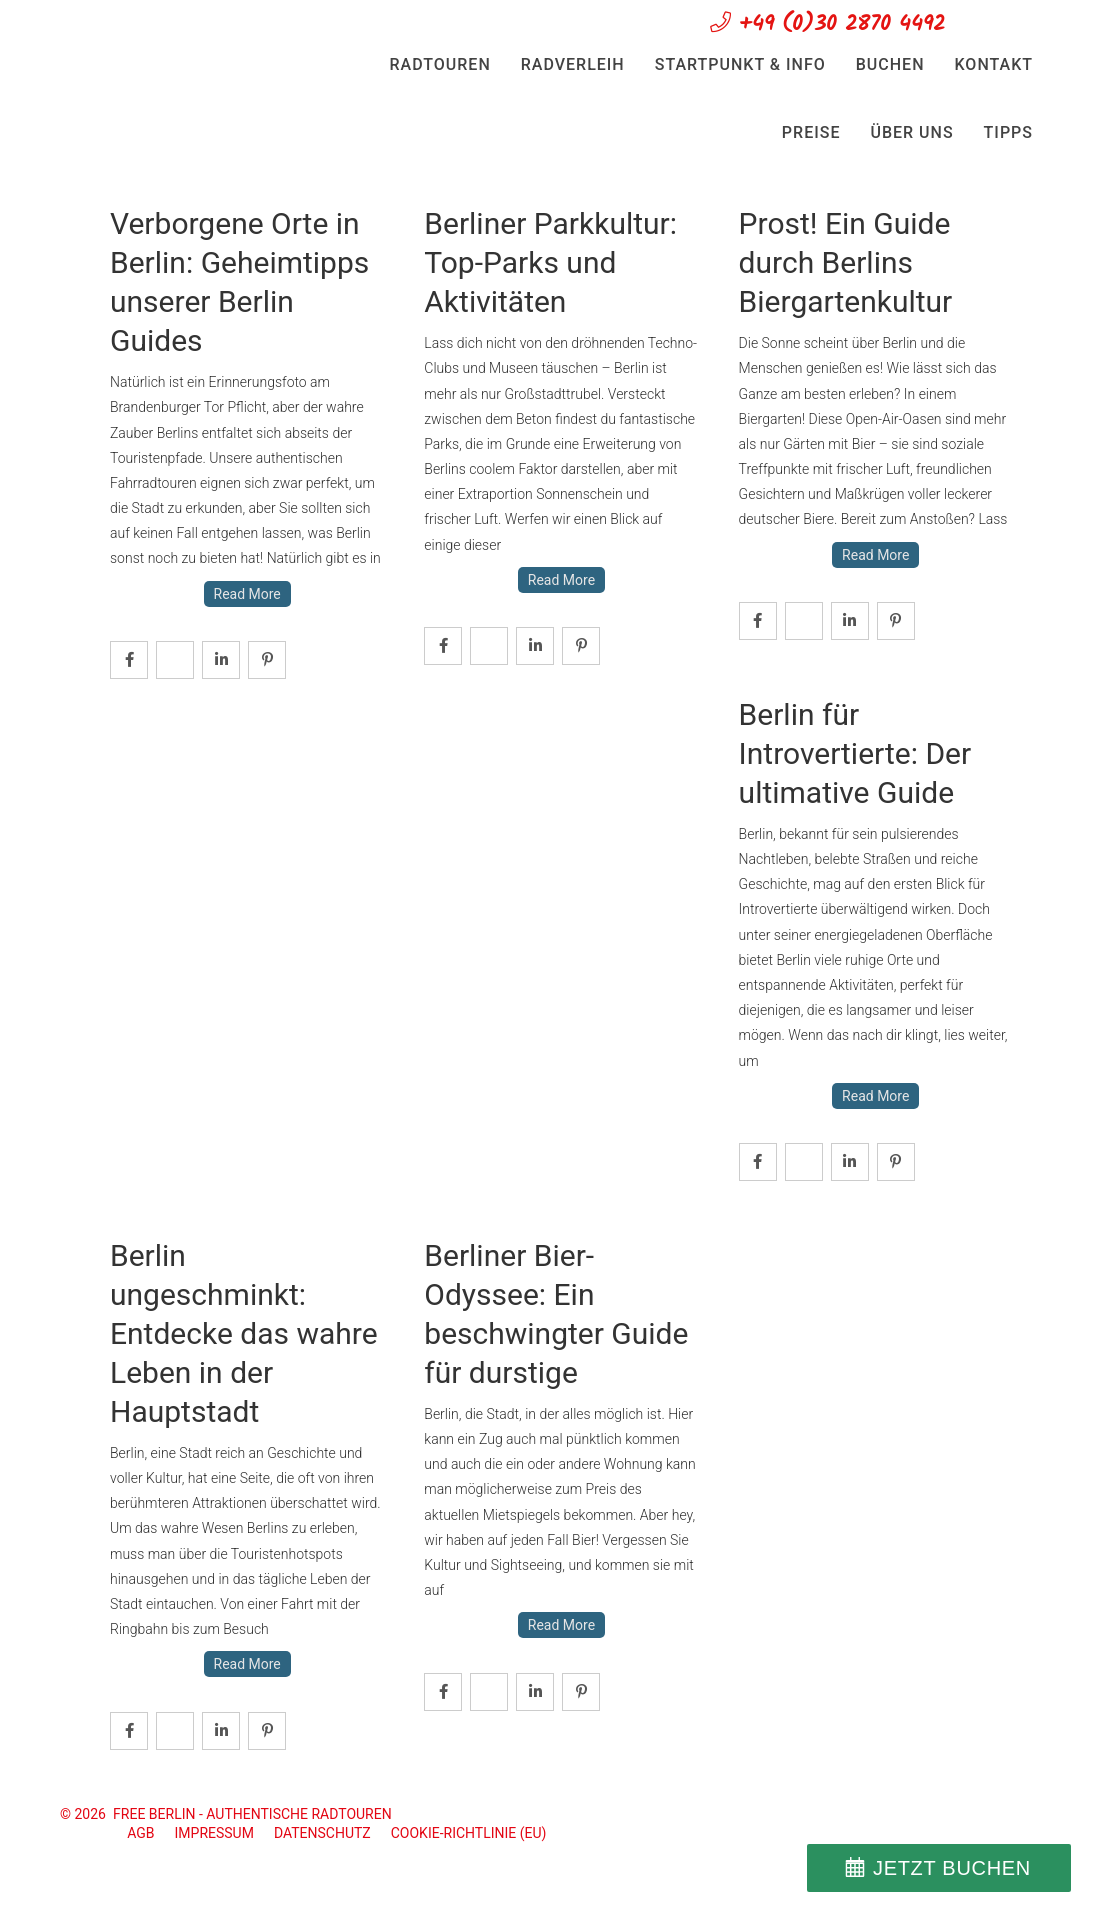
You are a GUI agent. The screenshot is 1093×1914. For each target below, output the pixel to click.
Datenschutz (322, 1833)
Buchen (890, 64)
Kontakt (994, 64)
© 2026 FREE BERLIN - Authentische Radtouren (226, 1814)
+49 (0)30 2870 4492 (827, 24)
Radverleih (573, 64)
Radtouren (440, 64)
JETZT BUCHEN (952, 1868)
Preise (811, 132)
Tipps (1008, 132)
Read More (247, 594)
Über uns (911, 132)
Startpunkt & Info (740, 64)
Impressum (214, 1833)
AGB (140, 1833)
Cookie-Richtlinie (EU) (469, 1833)
